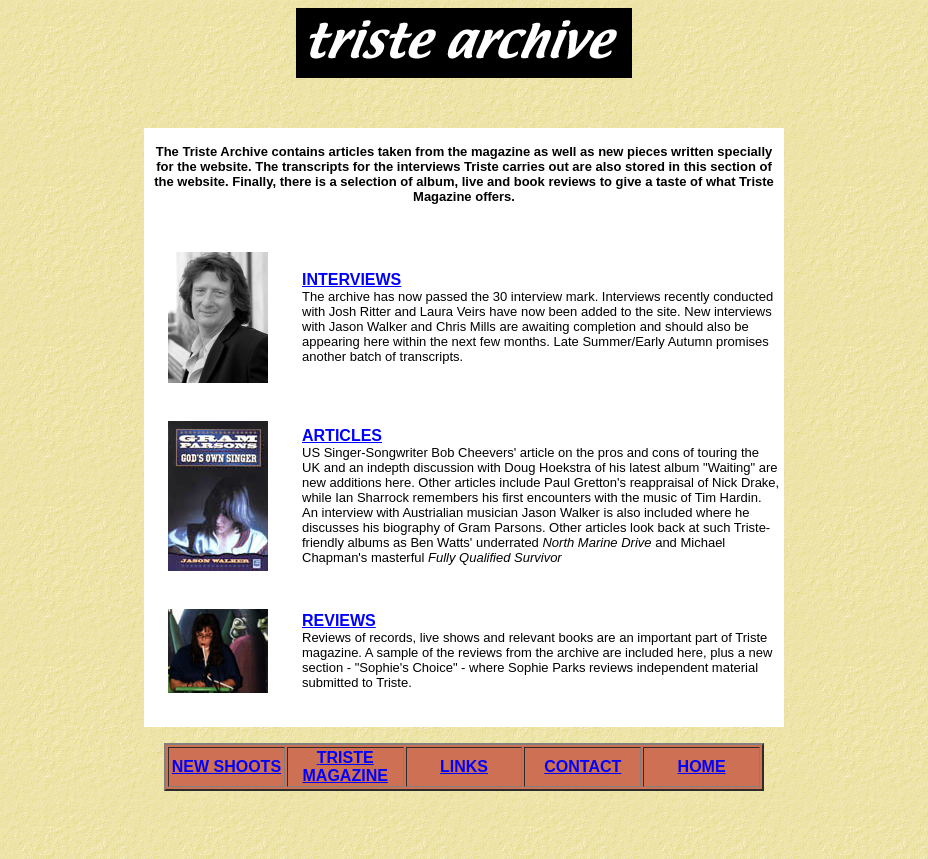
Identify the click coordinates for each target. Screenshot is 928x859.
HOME (702, 766)
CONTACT (582, 766)
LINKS (464, 766)
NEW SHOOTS (226, 766)
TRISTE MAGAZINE (345, 766)
